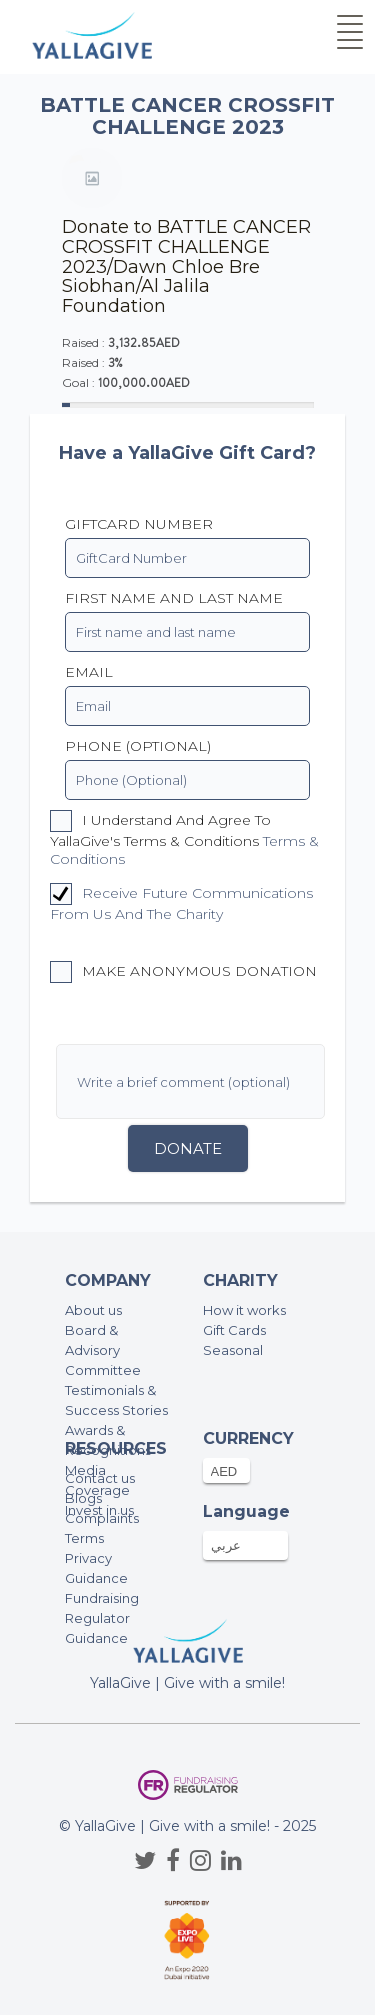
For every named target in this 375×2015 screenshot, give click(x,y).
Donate (188, 1148)
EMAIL (89, 672)
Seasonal (233, 1350)
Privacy (88, 1558)
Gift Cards (234, 1330)
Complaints (102, 1518)
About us (93, 1310)
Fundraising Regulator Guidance (102, 1618)
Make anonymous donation (183, 972)
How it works (244, 1310)
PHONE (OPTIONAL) (138, 746)
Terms (84, 1538)
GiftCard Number (139, 524)
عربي (226, 1545)
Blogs (83, 1498)
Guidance (96, 1578)
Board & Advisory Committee (103, 1350)
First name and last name (174, 598)
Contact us (100, 1478)
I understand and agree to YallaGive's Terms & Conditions (184, 839)
